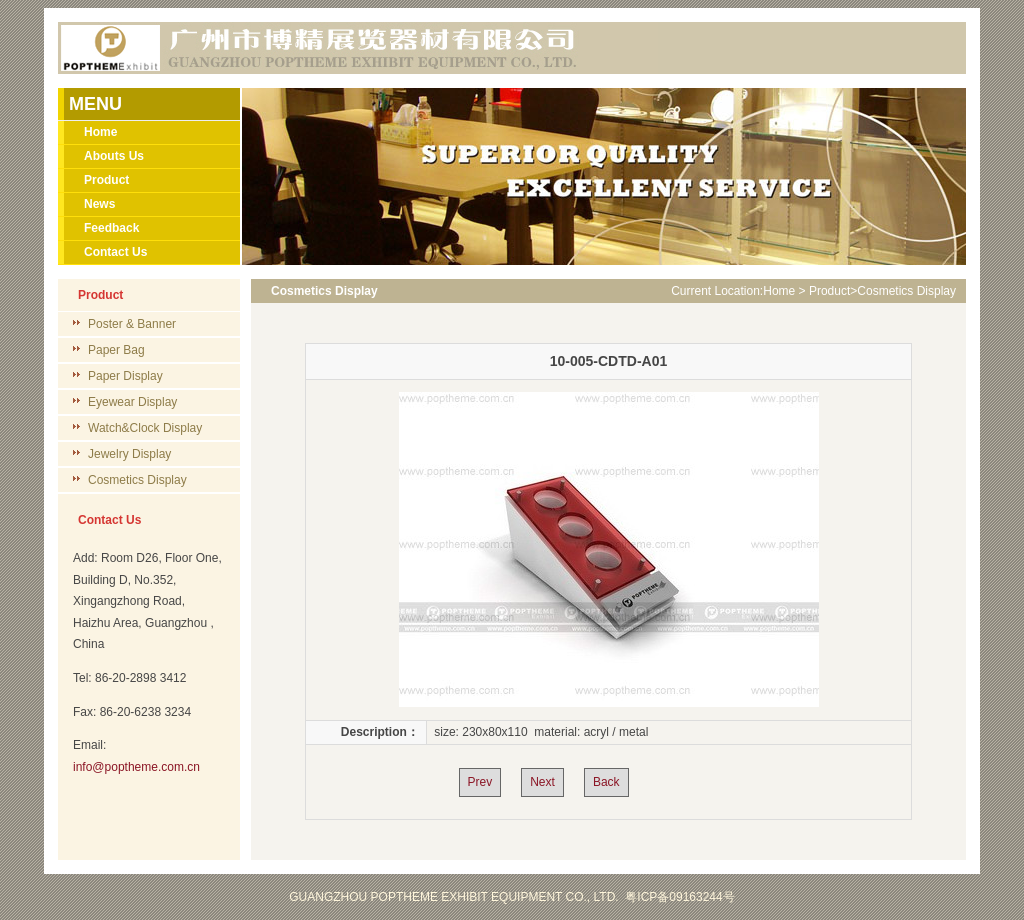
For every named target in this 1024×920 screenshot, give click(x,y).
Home (100, 132)
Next (542, 782)
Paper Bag (116, 350)
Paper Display (125, 376)
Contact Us (115, 252)
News (99, 204)
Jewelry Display (129, 454)
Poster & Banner (132, 324)
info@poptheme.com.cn (136, 767)
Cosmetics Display (137, 480)
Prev (480, 782)
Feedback (111, 228)
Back (606, 782)
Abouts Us (114, 156)
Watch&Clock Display (145, 428)
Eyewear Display (132, 402)
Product (106, 180)
